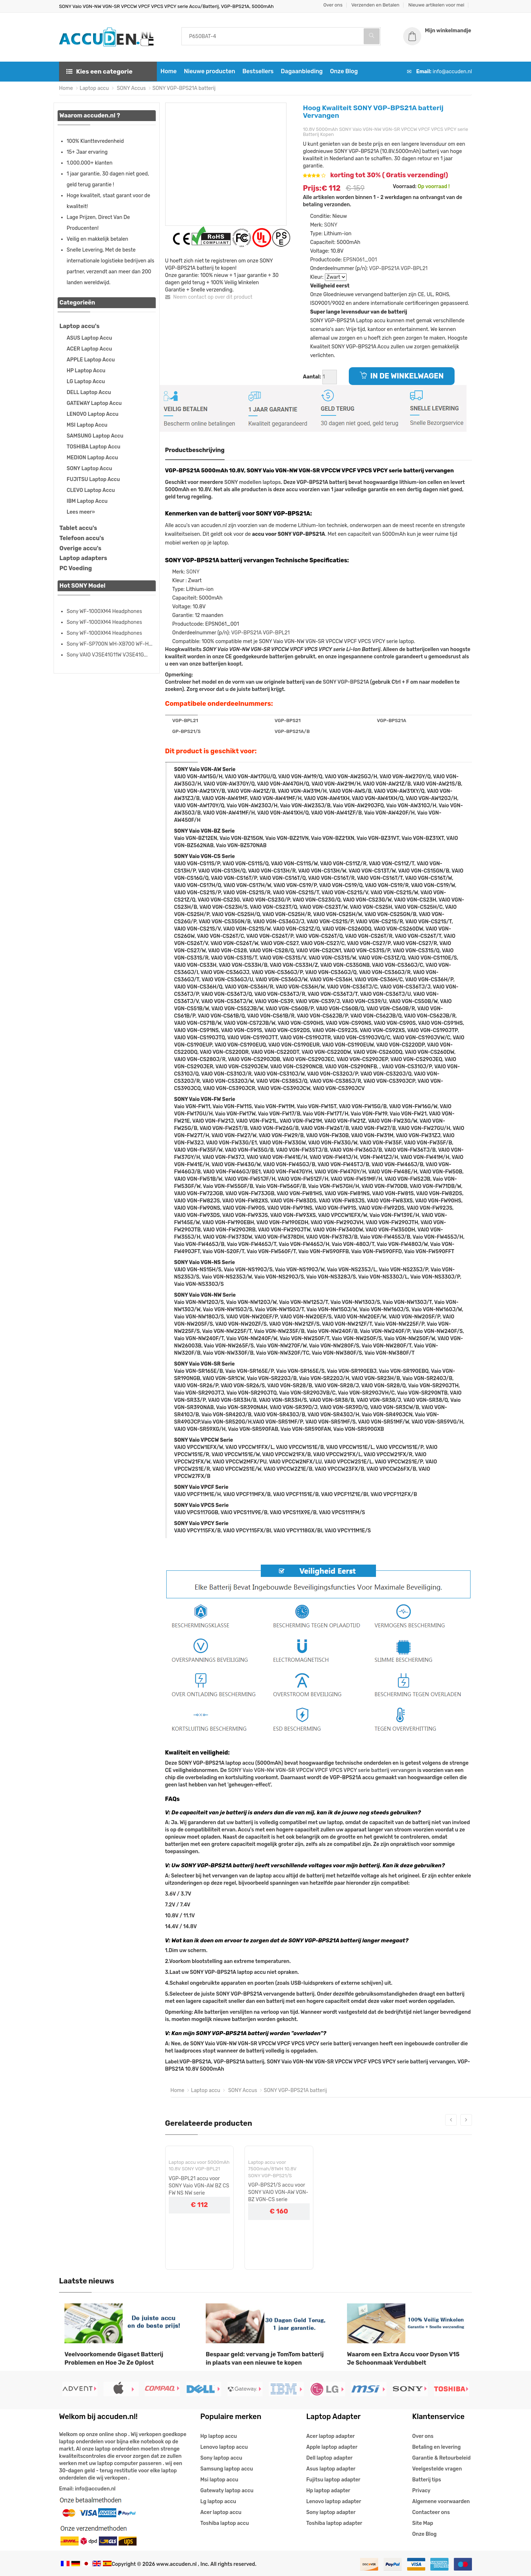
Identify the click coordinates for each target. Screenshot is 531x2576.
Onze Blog (344, 71)
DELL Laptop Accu (89, 392)
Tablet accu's (78, 528)
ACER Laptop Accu (89, 349)
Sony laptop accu (221, 2458)
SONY (331, 225)
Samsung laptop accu (226, 2469)
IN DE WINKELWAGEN (402, 376)
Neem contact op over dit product (208, 297)
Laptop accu (94, 88)
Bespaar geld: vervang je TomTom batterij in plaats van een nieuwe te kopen (265, 2358)
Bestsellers (257, 71)
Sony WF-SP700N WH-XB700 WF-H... (109, 644)
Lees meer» (81, 512)
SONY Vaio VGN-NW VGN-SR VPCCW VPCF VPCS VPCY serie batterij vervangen (322, 1770)
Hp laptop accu (218, 2436)
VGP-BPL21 (414, 268)
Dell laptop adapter (329, 2458)
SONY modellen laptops (252, 482)
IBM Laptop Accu (87, 501)
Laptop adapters (83, 558)
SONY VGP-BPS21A (346, 682)
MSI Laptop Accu (87, 425)
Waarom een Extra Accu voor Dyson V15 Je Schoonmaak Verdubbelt (403, 2358)
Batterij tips (426, 2480)
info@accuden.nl (452, 72)
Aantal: (312, 377)
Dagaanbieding (302, 71)
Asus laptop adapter (331, 2469)
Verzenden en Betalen (375, 5)
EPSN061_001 (360, 260)
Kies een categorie (99, 71)
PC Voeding (75, 568)
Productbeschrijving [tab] (195, 450)
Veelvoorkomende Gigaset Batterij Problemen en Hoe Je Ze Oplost (113, 2358)
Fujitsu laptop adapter (333, 2480)
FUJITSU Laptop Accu (93, 479)
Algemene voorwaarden (441, 2501)
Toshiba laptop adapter (334, 2523)
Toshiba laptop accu (224, 2523)
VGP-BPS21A (384, 268)
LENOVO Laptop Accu (92, 414)
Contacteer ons (431, 2512)
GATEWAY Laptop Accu (94, 403)
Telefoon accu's (81, 538)
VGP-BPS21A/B (292, 731)
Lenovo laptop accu (224, 2447)
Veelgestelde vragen (437, 2469)
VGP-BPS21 (288, 720)
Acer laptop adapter (330, 2436)
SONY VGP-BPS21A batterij (184, 88)
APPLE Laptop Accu (91, 360)
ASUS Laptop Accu (89, 338)
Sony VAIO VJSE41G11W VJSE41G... (107, 655)
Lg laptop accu (218, 2501)
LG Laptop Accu (86, 381)
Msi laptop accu (219, 2480)
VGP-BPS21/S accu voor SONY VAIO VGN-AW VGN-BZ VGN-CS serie (278, 2192)
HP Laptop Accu (86, 371)
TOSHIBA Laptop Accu (93, 447)
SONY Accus (131, 88)
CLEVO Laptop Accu (91, 490)
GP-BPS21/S (186, 731)
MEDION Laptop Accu (92, 458)
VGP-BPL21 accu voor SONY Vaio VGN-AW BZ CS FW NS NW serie (199, 2185)
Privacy (421, 2491)
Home (168, 71)
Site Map (422, 2523)
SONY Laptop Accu (89, 468)
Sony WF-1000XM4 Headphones (104, 611)
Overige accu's (80, 548)
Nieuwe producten (209, 71)
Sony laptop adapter (331, 2512)
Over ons (333, 5)
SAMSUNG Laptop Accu (95, 436)
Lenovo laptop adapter (333, 2501)
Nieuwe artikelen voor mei (436, 5)
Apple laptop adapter (332, 2447)
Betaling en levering (436, 2447)
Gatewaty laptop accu (227, 2491)
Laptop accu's (79, 326)
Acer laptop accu (220, 2512)
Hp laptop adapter (328, 2491)
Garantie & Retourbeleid (441, 2458)
